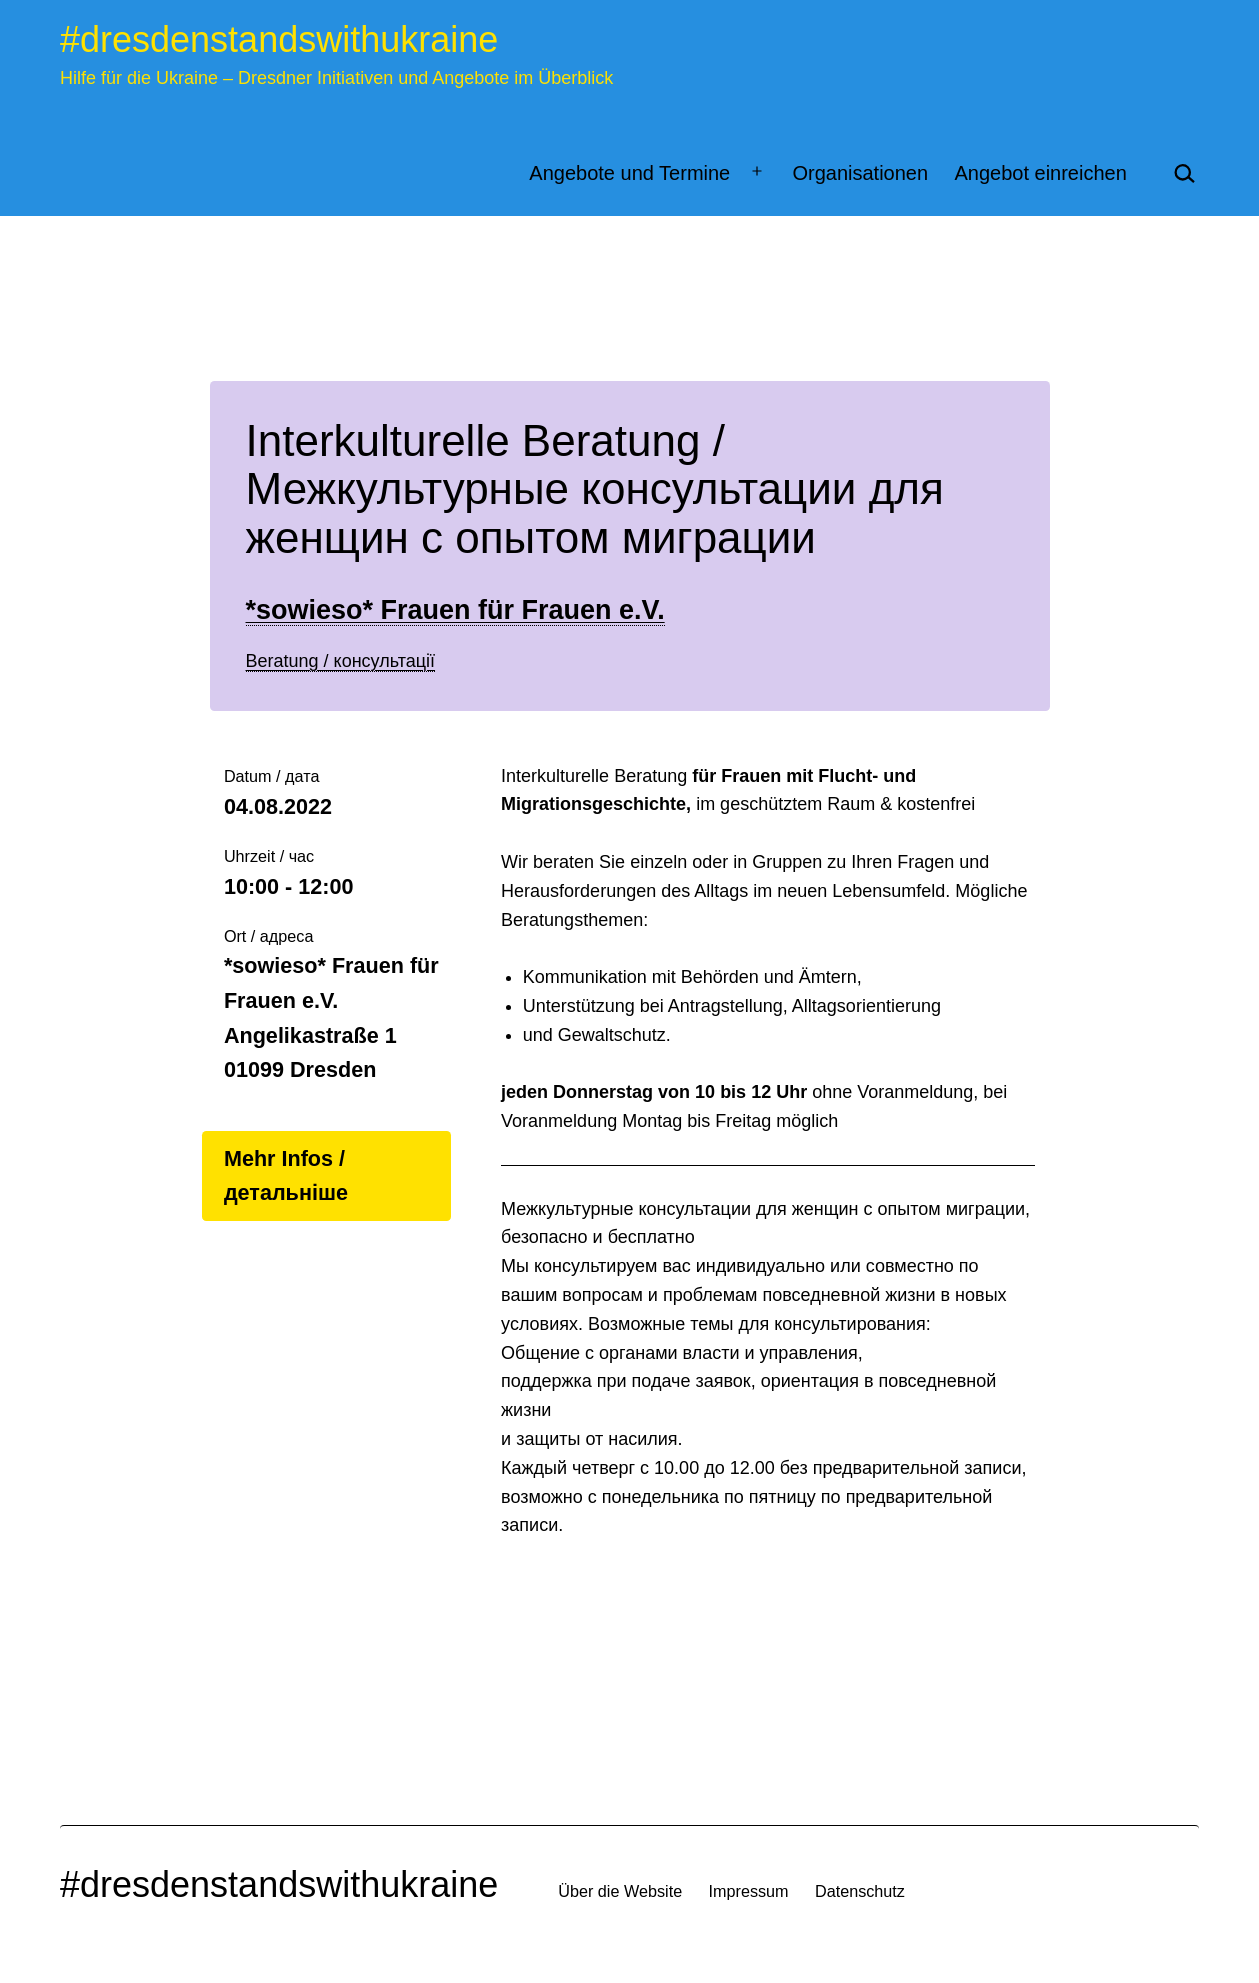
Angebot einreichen (1040, 173)
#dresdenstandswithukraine (279, 39)
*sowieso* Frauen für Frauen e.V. (455, 610)
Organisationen (860, 173)
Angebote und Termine (629, 173)
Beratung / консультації (341, 661)
